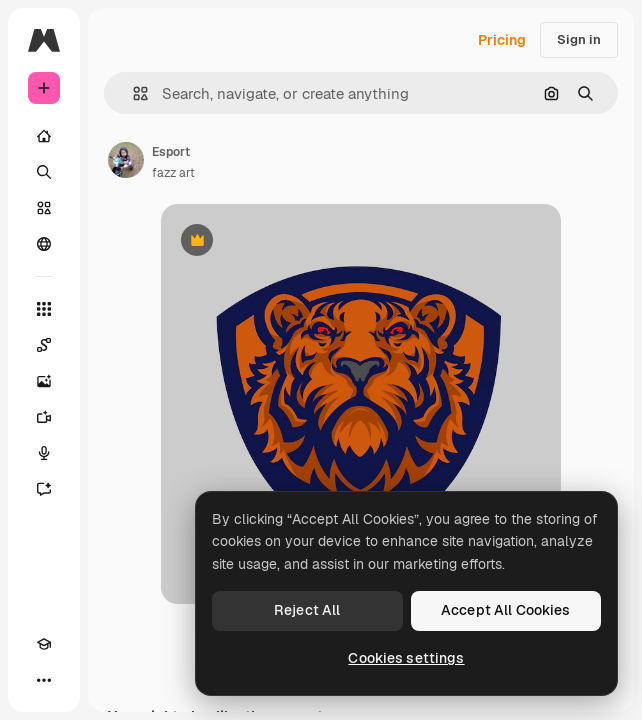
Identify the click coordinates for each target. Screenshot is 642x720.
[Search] (44, 172)
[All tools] (44, 309)
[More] (44, 680)
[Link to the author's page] (126, 160)
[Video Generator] (44, 417)
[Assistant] (44, 489)
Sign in (579, 39)
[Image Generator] (44, 381)
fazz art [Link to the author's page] (173, 173)
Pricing (502, 40)
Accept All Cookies (506, 610)
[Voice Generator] (44, 453)
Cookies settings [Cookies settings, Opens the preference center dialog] (406, 658)
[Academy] (44, 644)
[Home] (44, 136)
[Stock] (44, 208)
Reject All (307, 610)
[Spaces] (44, 345)
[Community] (44, 244)
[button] (132, 93)
